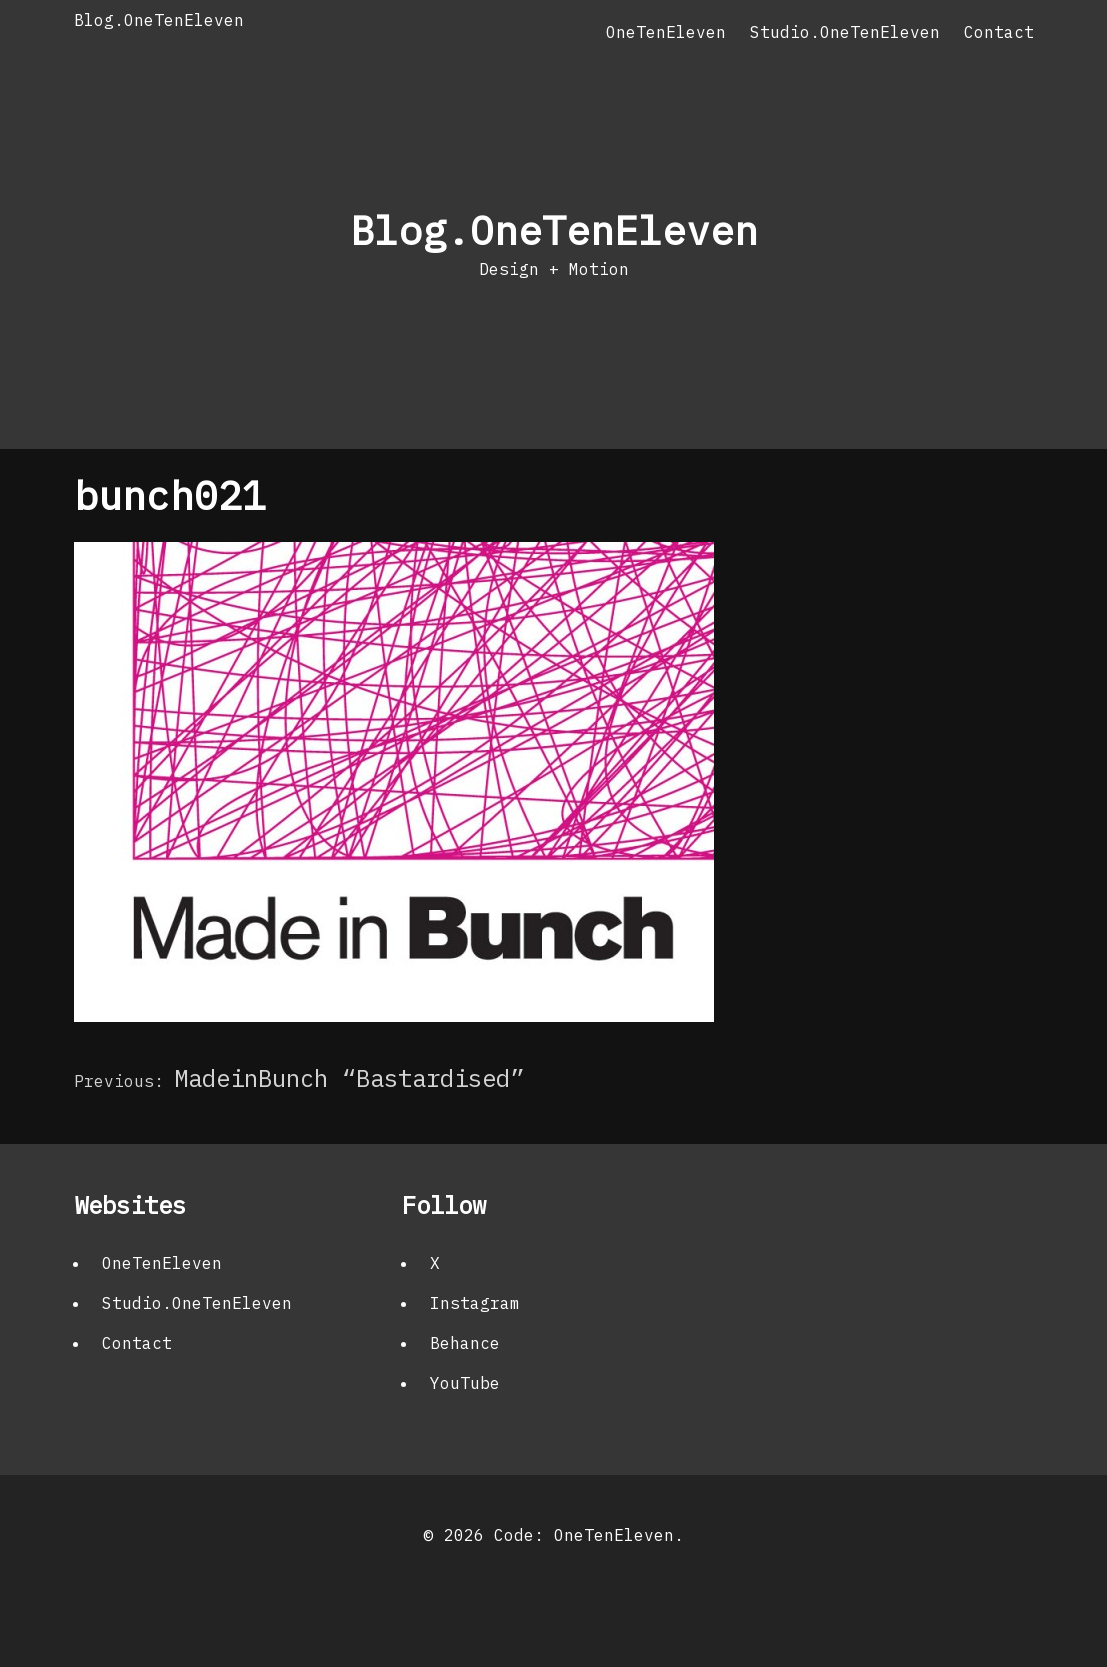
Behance (465, 1343)
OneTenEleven (666, 32)
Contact (999, 32)
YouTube (465, 1383)
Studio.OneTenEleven (845, 32)
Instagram (475, 1303)
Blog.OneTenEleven (159, 20)
